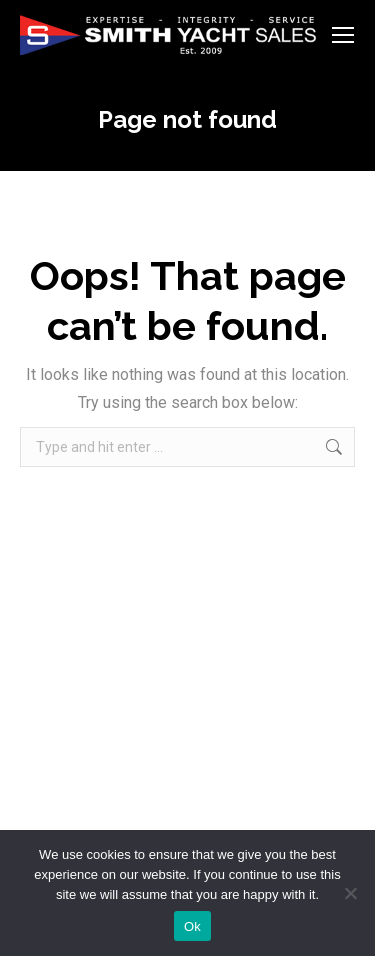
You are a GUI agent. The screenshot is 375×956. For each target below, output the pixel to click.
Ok (192, 926)
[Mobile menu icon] (343, 35)
